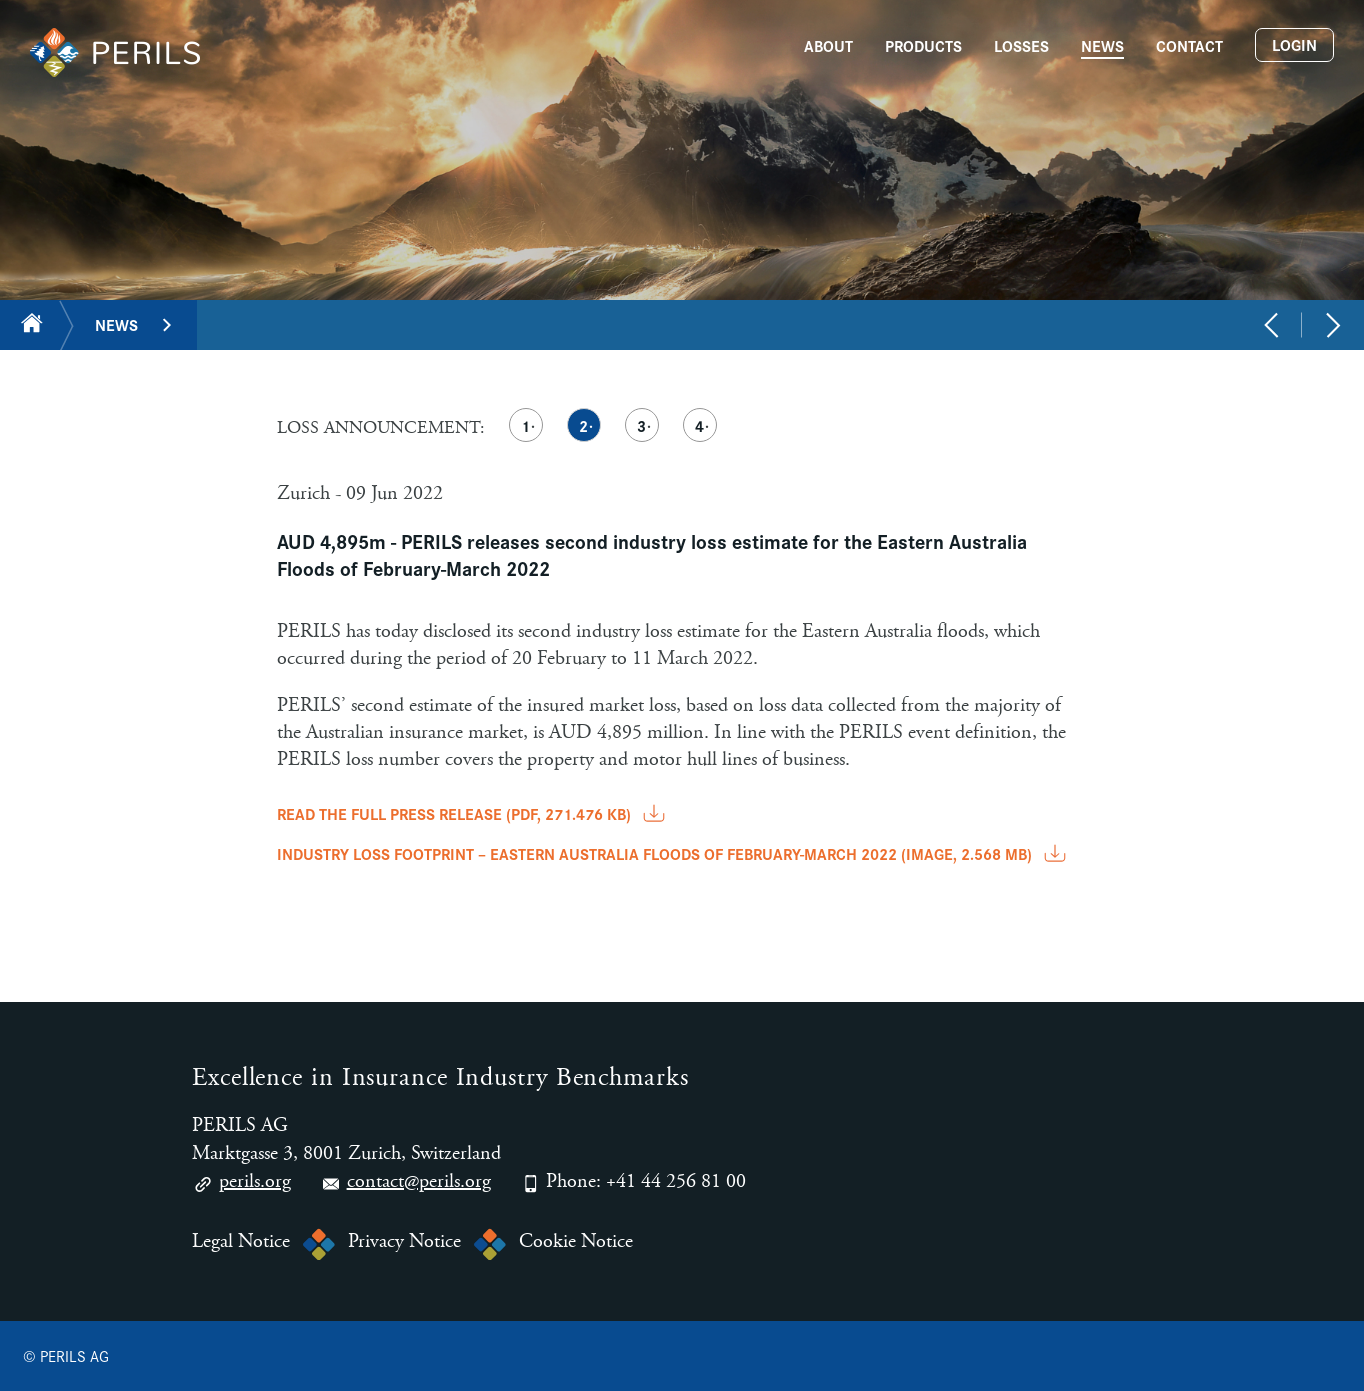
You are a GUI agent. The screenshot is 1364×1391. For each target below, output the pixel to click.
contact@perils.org (405, 1184)
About (828, 45)
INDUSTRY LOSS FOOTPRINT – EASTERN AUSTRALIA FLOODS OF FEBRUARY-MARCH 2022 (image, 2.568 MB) (673, 853)
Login (1294, 44)
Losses (1021, 45)
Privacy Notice (404, 1242)
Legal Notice (241, 1242)
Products (923, 45)
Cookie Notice (576, 1242)
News (1102, 45)
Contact (1189, 45)
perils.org (241, 1184)
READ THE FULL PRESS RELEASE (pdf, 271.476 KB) (473, 813)
